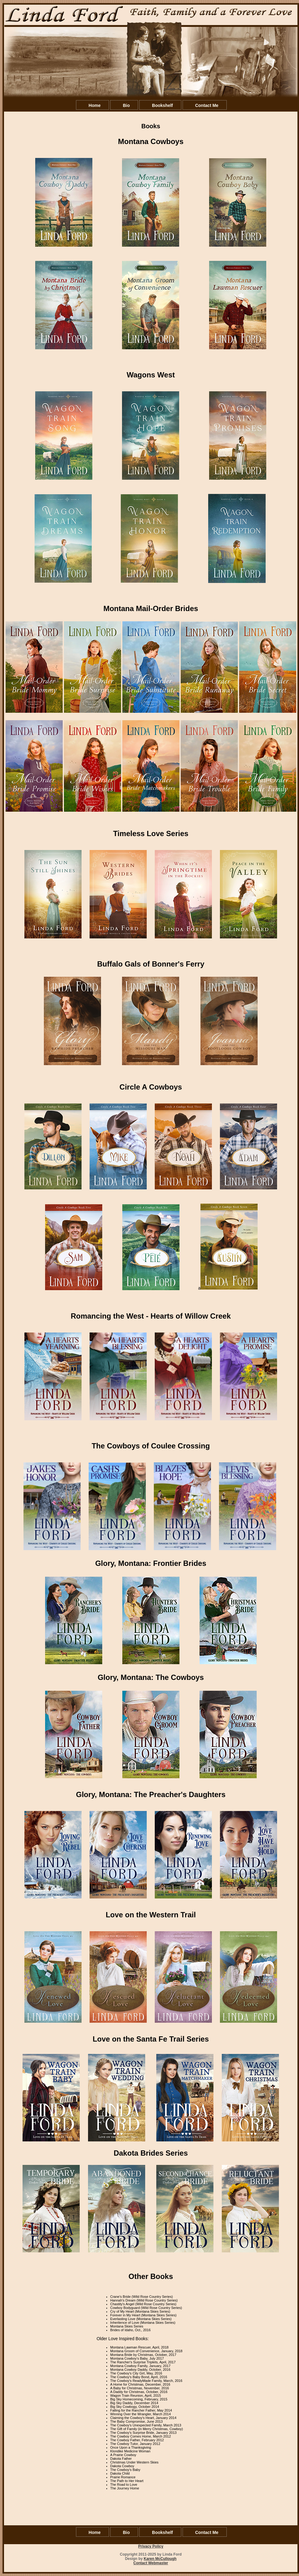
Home (95, 105)
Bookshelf (162, 105)
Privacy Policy (150, 2546)
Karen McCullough (160, 2559)
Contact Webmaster (150, 2563)
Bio (126, 105)
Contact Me (206, 105)
